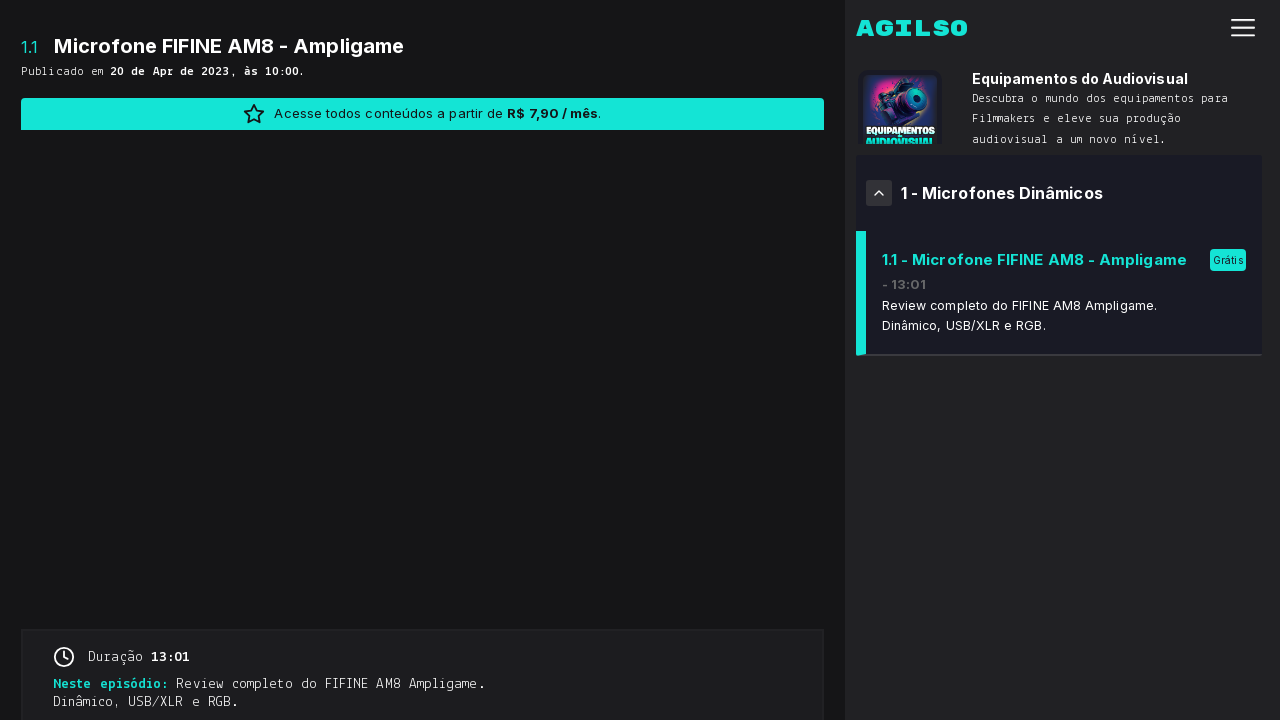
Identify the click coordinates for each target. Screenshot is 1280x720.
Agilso (912, 29)
